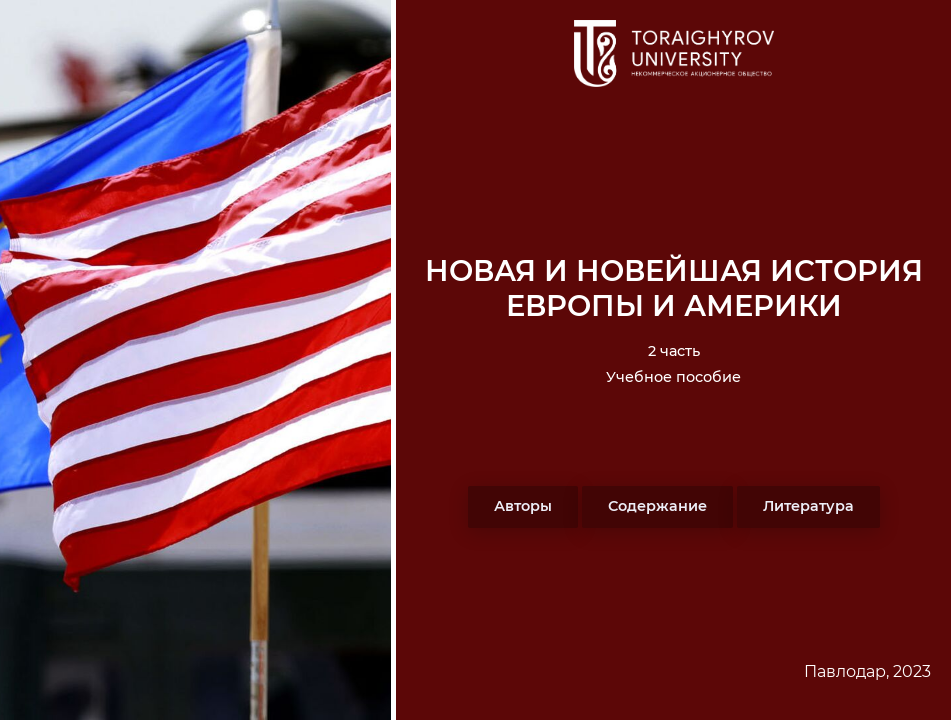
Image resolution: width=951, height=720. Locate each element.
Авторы (523, 506)
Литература (808, 506)
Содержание (657, 506)
